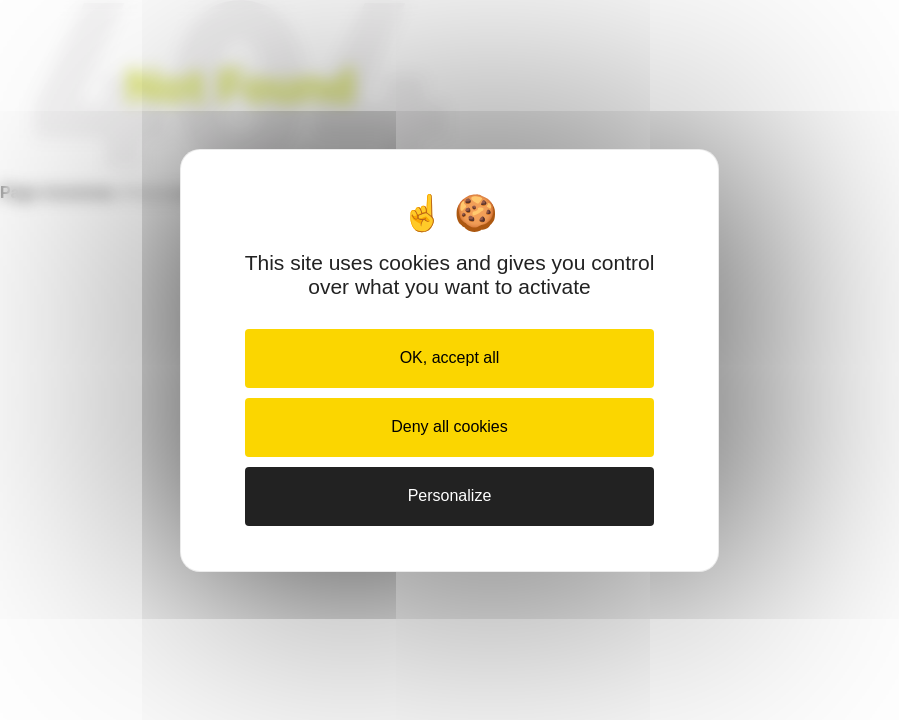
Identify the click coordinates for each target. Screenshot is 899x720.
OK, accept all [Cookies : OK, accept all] (450, 357)
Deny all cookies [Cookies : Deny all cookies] (449, 426)
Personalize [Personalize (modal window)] (450, 495)
